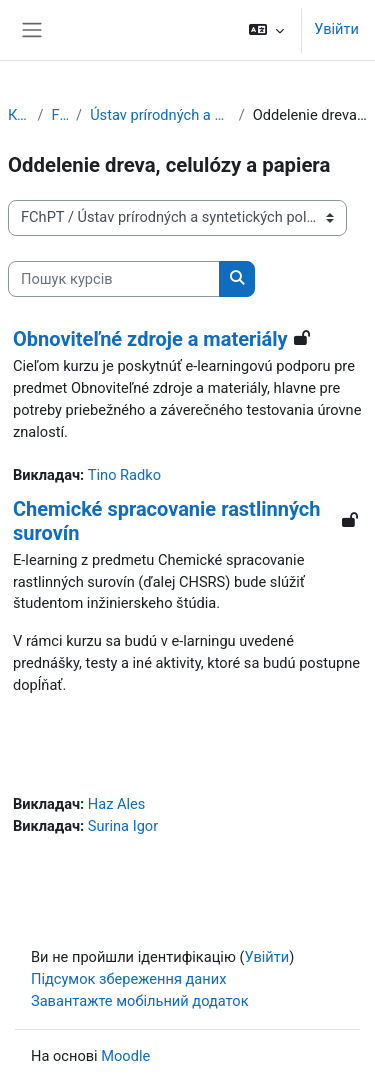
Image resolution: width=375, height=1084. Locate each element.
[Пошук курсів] (114, 279)
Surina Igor (123, 826)
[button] (266, 30)
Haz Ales (117, 804)
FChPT (59, 115)
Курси (18, 115)
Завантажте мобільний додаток (140, 1001)
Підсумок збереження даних (128, 979)
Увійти (336, 29)
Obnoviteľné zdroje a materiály (150, 339)
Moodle (125, 1056)
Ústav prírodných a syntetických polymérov (160, 115)
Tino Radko (124, 475)
